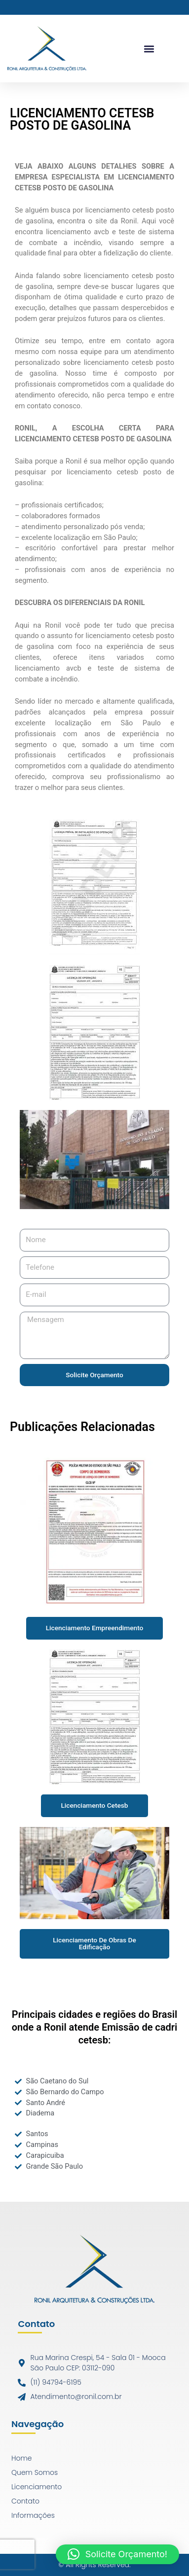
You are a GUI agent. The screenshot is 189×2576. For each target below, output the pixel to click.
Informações (33, 2515)
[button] (149, 48)
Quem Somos (34, 2472)
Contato (25, 2501)
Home (21, 2458)
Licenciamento (36, 2487)
